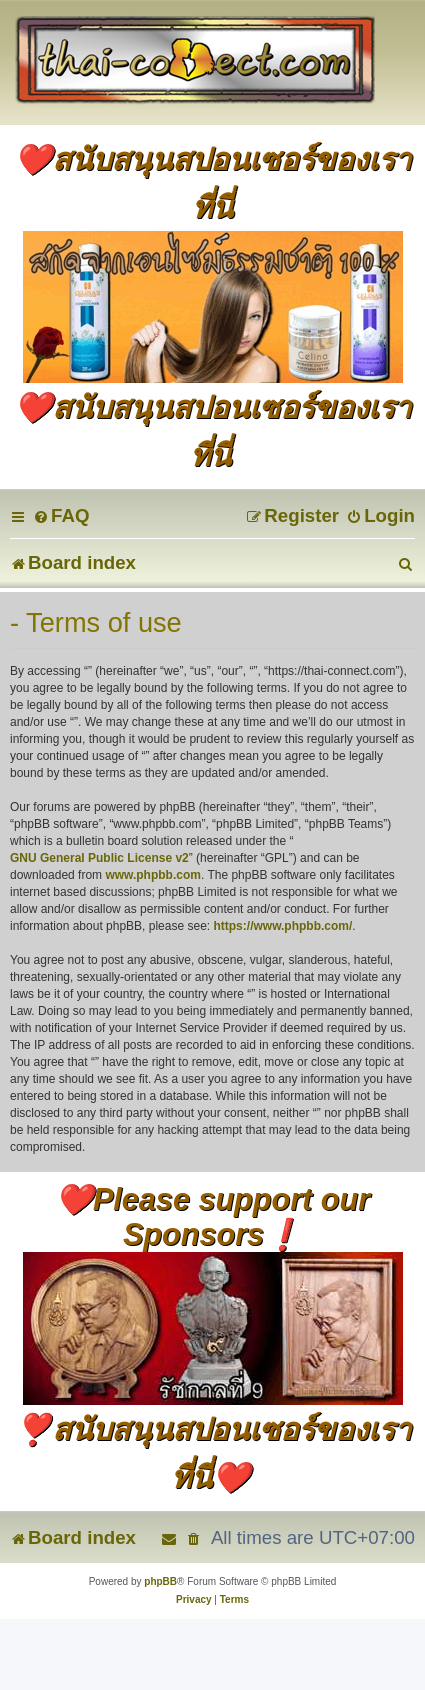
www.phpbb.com (153, 875)
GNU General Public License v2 (99, 858)
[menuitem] (61, 515)
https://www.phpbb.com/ (282, 926)
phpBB (160, 1581)
